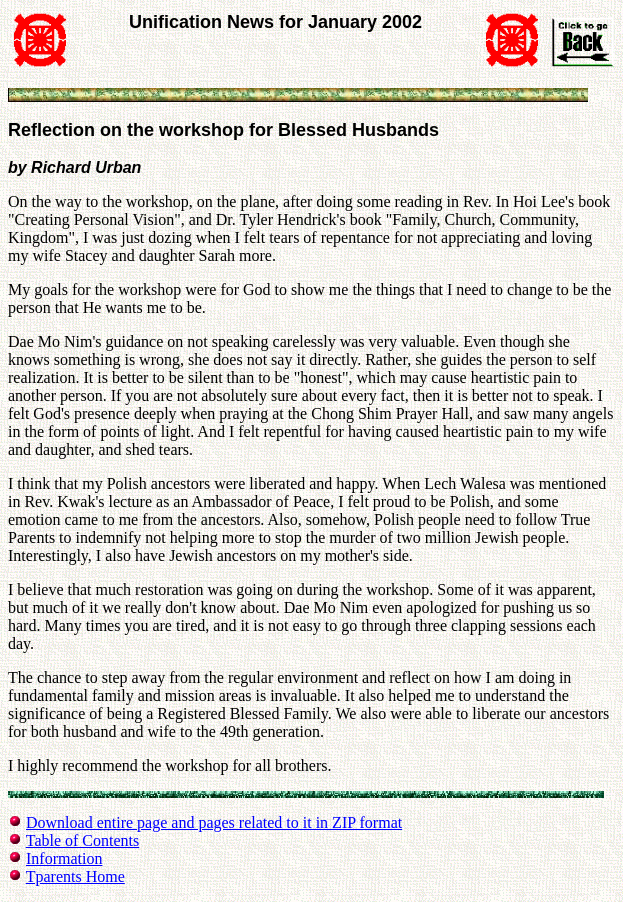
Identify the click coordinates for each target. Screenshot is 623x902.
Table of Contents (83, 840)
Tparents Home (75, 876)
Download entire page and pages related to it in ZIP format (214, 822)
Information (64, 858)
